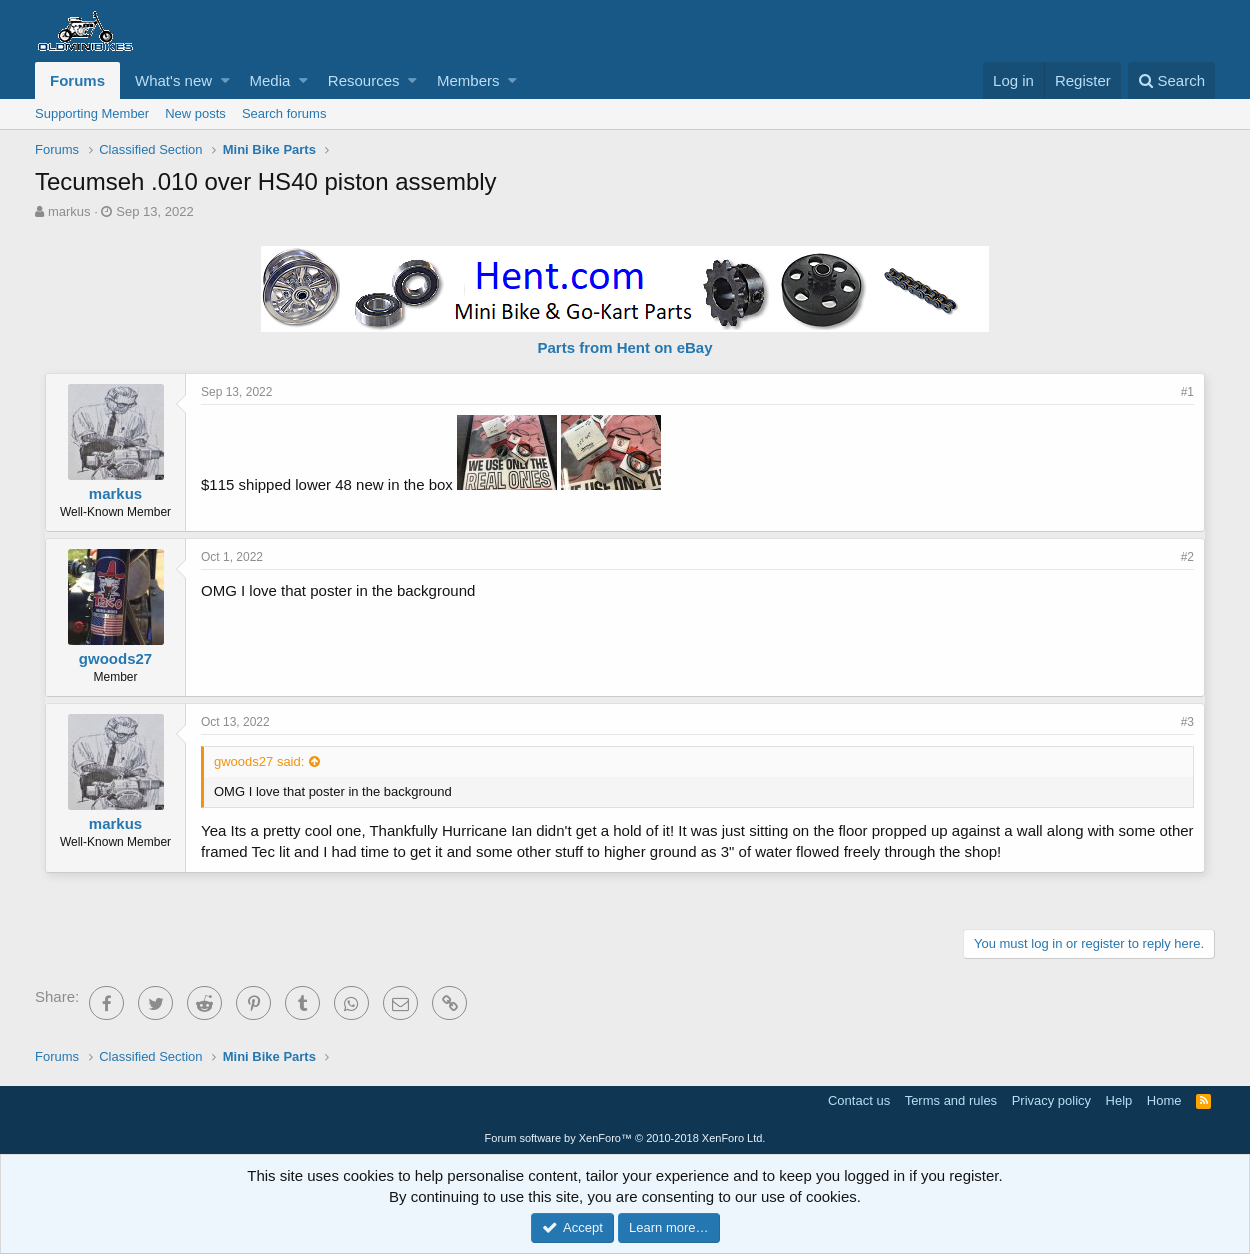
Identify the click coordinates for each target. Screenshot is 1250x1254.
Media (270, 80)
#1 (1187, 392)
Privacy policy (1051, 1100)
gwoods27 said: (259, 761)
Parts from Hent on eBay (624, 347)
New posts (195, 113)
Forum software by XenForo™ (625, 1138)
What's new (173, 80)
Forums (77, 80)
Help (1119, 1100)
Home (1164, 1100)
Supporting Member (92, 113)
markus (69, 211)
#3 (1187, 722)
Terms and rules (951, 1100)
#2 (1187, 557)
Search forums (284, 113)
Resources (364, 80)
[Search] (1171, 80)
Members (468, 80)
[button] (225, 80)
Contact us (859, 1100)
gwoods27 (115, 658)
